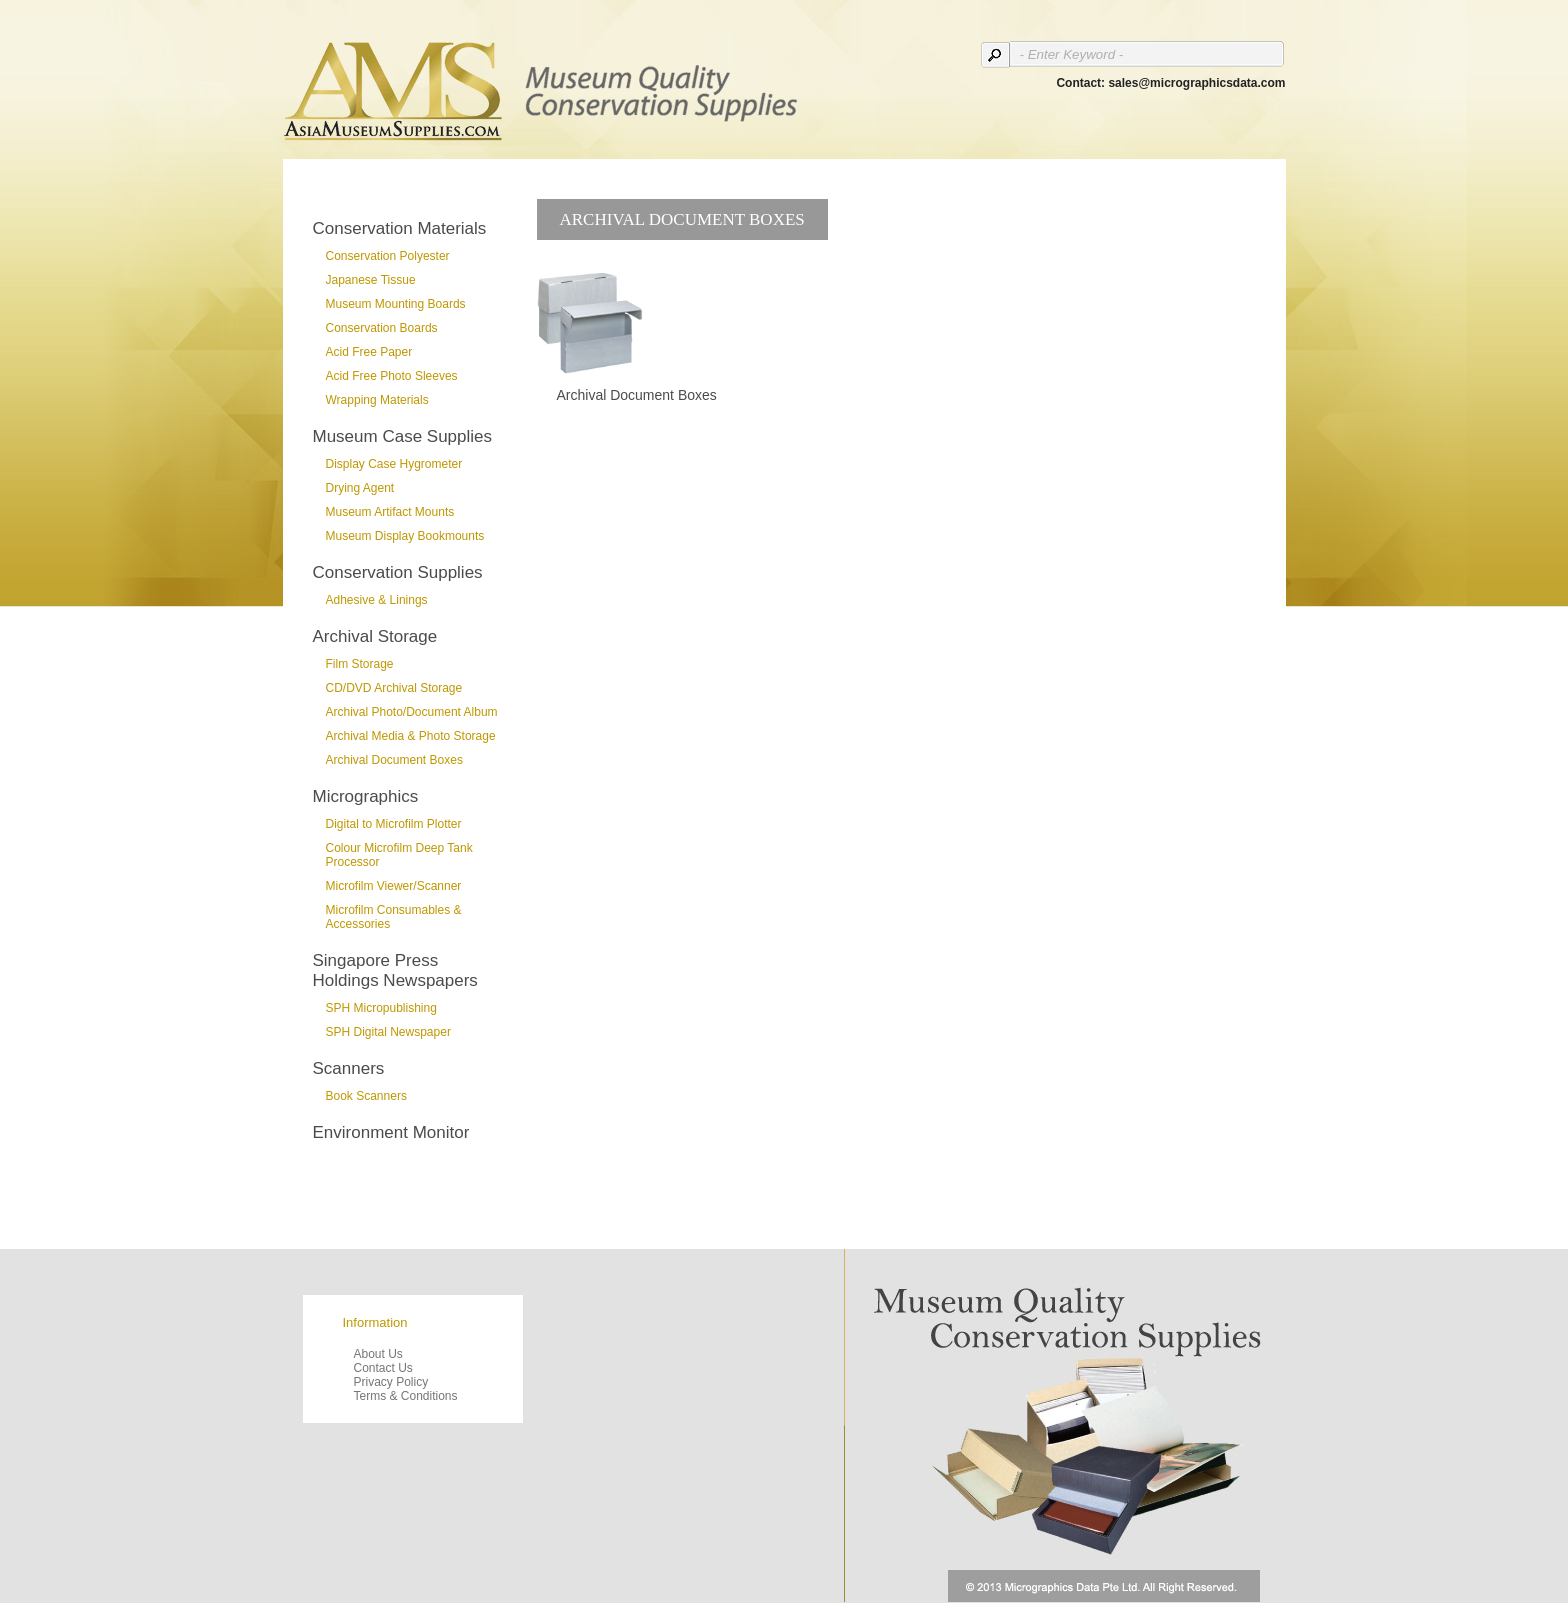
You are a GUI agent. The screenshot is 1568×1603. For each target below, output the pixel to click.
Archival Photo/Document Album (412, 712)
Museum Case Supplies (403, 436)
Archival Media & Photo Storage (411, 736)
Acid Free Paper (369, 352)
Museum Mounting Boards (396, 304)
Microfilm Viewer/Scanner (394, 886)
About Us (378, 1354)
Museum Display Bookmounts (405, 536)
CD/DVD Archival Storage (394, 688)
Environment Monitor (391, 1132)
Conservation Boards (382, 328)
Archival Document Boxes (394, 760)
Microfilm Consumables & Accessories (394, 917)
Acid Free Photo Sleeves (392, 376)
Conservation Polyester (388, 256)
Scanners (349, 1068)
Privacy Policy (391, 1382)
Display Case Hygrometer (394, 464)
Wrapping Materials (377, 400)
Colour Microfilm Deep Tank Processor (399, 855)
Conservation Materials (400, 228)
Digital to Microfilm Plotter (394, 824)
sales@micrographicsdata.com (1196, 83)
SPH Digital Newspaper (388, 1032)
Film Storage (360, 664)
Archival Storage (375, 636)
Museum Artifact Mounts (390, 512)
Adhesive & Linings (377, 600)
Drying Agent (360, 488)
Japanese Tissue (371, 280)
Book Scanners (366, 1096)
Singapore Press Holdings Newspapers (395, 970)
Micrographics (366, 796)
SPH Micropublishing (381, 1008)
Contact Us (383, 1368)
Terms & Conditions (406, 1396)
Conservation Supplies (398, 572)
